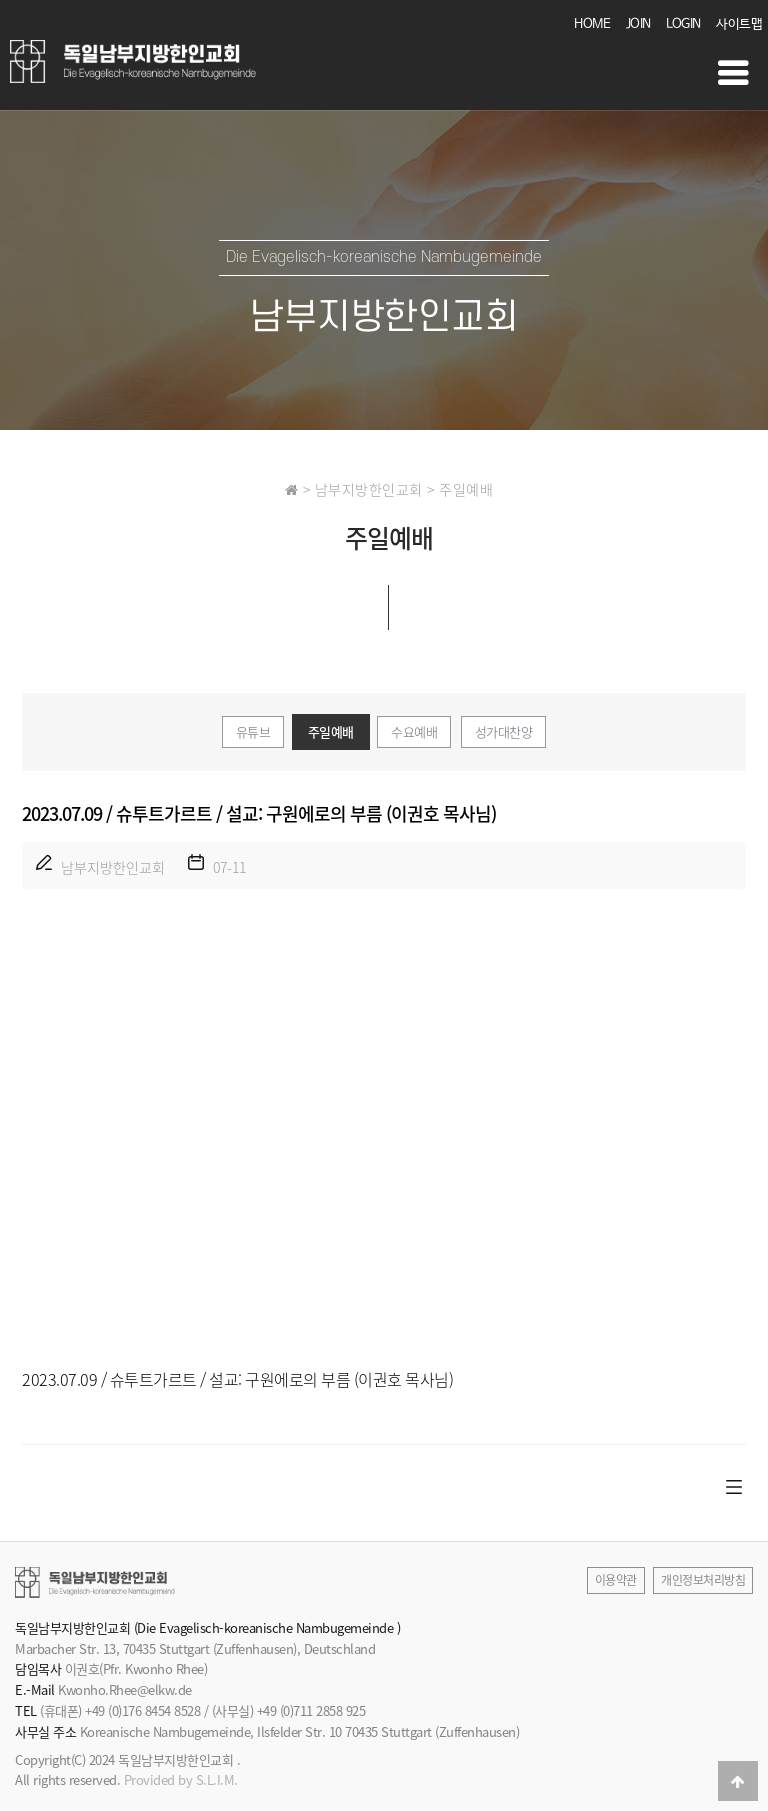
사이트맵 (739, 24)
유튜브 (253, 731)
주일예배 (331, 731)
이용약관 (616, 1580)
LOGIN (683, 24)
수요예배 (414, 731)
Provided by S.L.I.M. (181, 1779)
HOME (592, 24)
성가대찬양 (504, 731)
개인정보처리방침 (703, 1580)
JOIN (638, 24)
